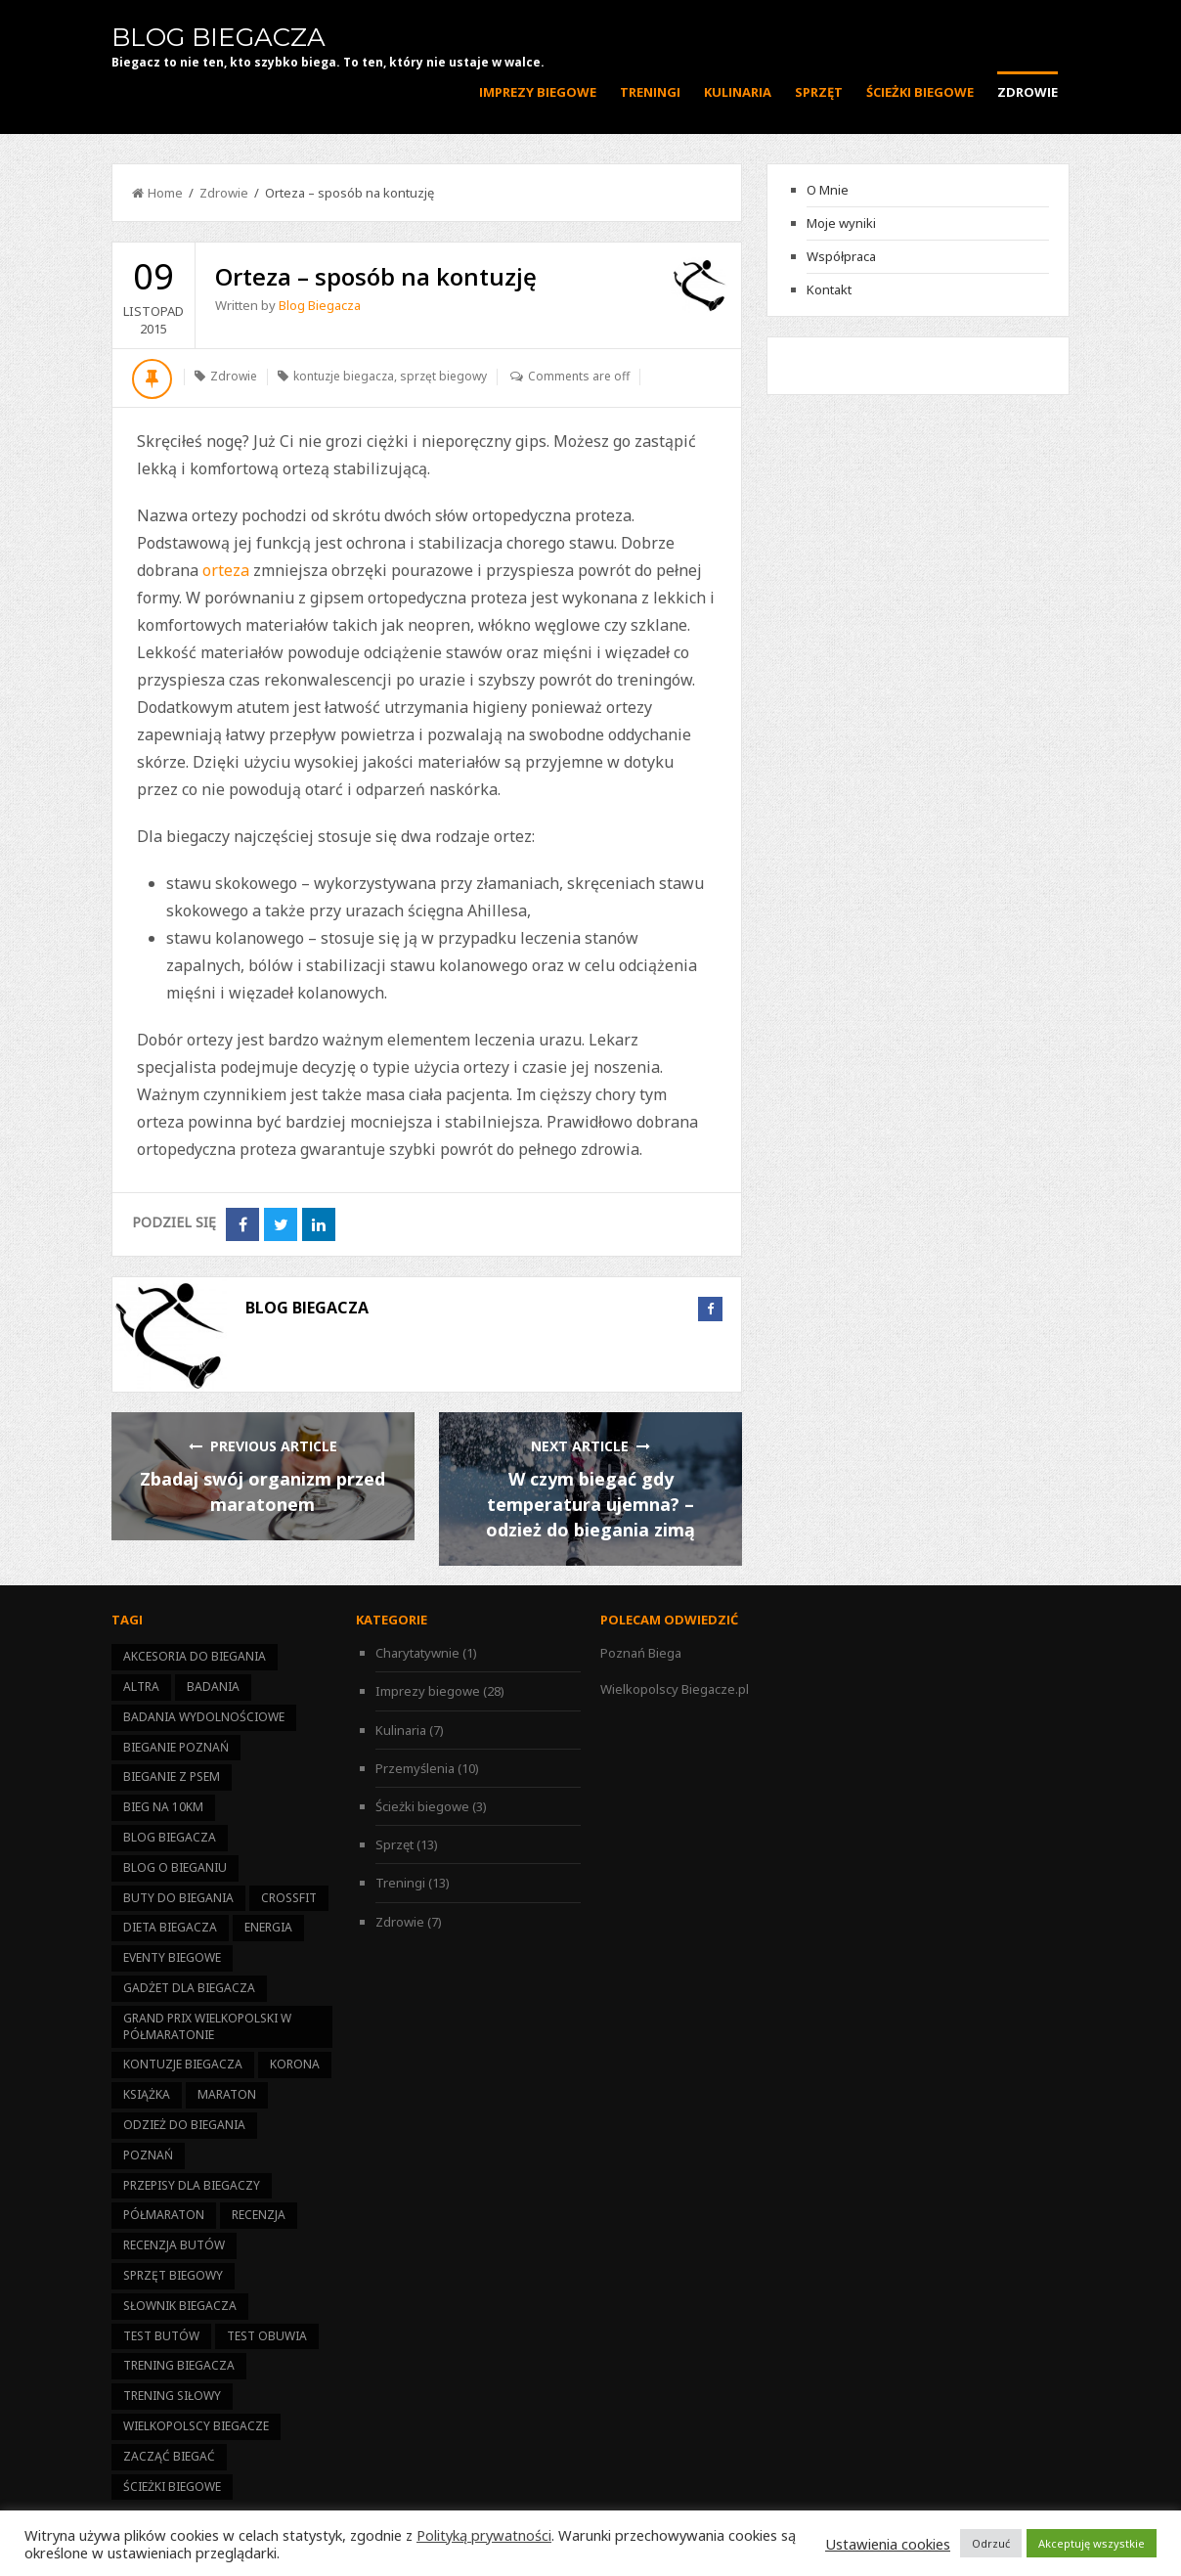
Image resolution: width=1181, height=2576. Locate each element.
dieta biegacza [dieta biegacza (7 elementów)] (170, 1927)
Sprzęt (819, 92)
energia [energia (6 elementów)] (268, 1927)
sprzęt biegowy (443, 376)
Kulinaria (737, 92)
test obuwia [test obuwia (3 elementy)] (267, 2336)
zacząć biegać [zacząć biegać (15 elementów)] (169, 2456)
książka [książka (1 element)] (146, 2094)
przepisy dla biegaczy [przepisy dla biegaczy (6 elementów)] (191, 2185)
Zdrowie (1027, 92)
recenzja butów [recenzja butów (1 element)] (174, 2245)
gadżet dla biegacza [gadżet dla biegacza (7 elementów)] (189, 1987)
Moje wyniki (841, 223)
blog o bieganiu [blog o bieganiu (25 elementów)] (175, 1867)
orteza (225, 570)
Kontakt (829, 289)
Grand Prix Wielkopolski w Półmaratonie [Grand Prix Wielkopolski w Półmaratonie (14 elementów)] (207, 2026)
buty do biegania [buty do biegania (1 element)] (178, 1897)
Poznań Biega (640, 1653)
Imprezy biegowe (537, 92)
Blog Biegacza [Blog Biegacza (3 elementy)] (169, 1837)
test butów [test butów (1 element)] (161, 2336)
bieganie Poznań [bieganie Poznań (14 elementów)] (176, 1747)
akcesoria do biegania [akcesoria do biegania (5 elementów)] (194, 1656)
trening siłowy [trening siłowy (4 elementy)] (172, 2395)
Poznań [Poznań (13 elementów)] (148, 2155)
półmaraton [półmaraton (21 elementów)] (163, 2214)
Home (157, 192)
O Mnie (828, 190)
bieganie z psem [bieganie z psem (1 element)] (171, 1776)
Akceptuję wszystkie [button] (1091, 2543)
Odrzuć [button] (991, 2543)
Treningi (650, 92)
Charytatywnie (417, 1653)
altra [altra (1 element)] (141, 1686)
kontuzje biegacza (343, 376)
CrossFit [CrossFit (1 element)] (289, 1897)
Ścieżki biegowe (920, 92)
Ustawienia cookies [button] (887, 2544)
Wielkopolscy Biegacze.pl (674, 1689)
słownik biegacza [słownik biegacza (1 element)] (180, 2305)
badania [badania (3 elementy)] (213, 1686)
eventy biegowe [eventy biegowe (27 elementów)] (172, 1957)
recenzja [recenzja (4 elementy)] (258, 2214)
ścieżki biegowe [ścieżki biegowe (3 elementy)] (172, 2486)
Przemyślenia (415, 1768)
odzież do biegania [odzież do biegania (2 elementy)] (184, 2124)
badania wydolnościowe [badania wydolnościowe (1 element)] (203, 1717)
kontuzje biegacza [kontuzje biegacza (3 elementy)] (182, 2064)
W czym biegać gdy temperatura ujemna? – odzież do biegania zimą (590, 1504)
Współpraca (841, 256)
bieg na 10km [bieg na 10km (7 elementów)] (163, 1807)
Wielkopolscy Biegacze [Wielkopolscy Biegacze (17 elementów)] (196, 2426)
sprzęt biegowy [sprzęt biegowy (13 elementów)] (173, 2275)
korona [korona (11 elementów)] (295, 2064)
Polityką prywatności (483, 2535)
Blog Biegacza (218, 37)
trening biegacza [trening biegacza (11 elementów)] (179, 2365)
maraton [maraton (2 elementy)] (226, 2094)
